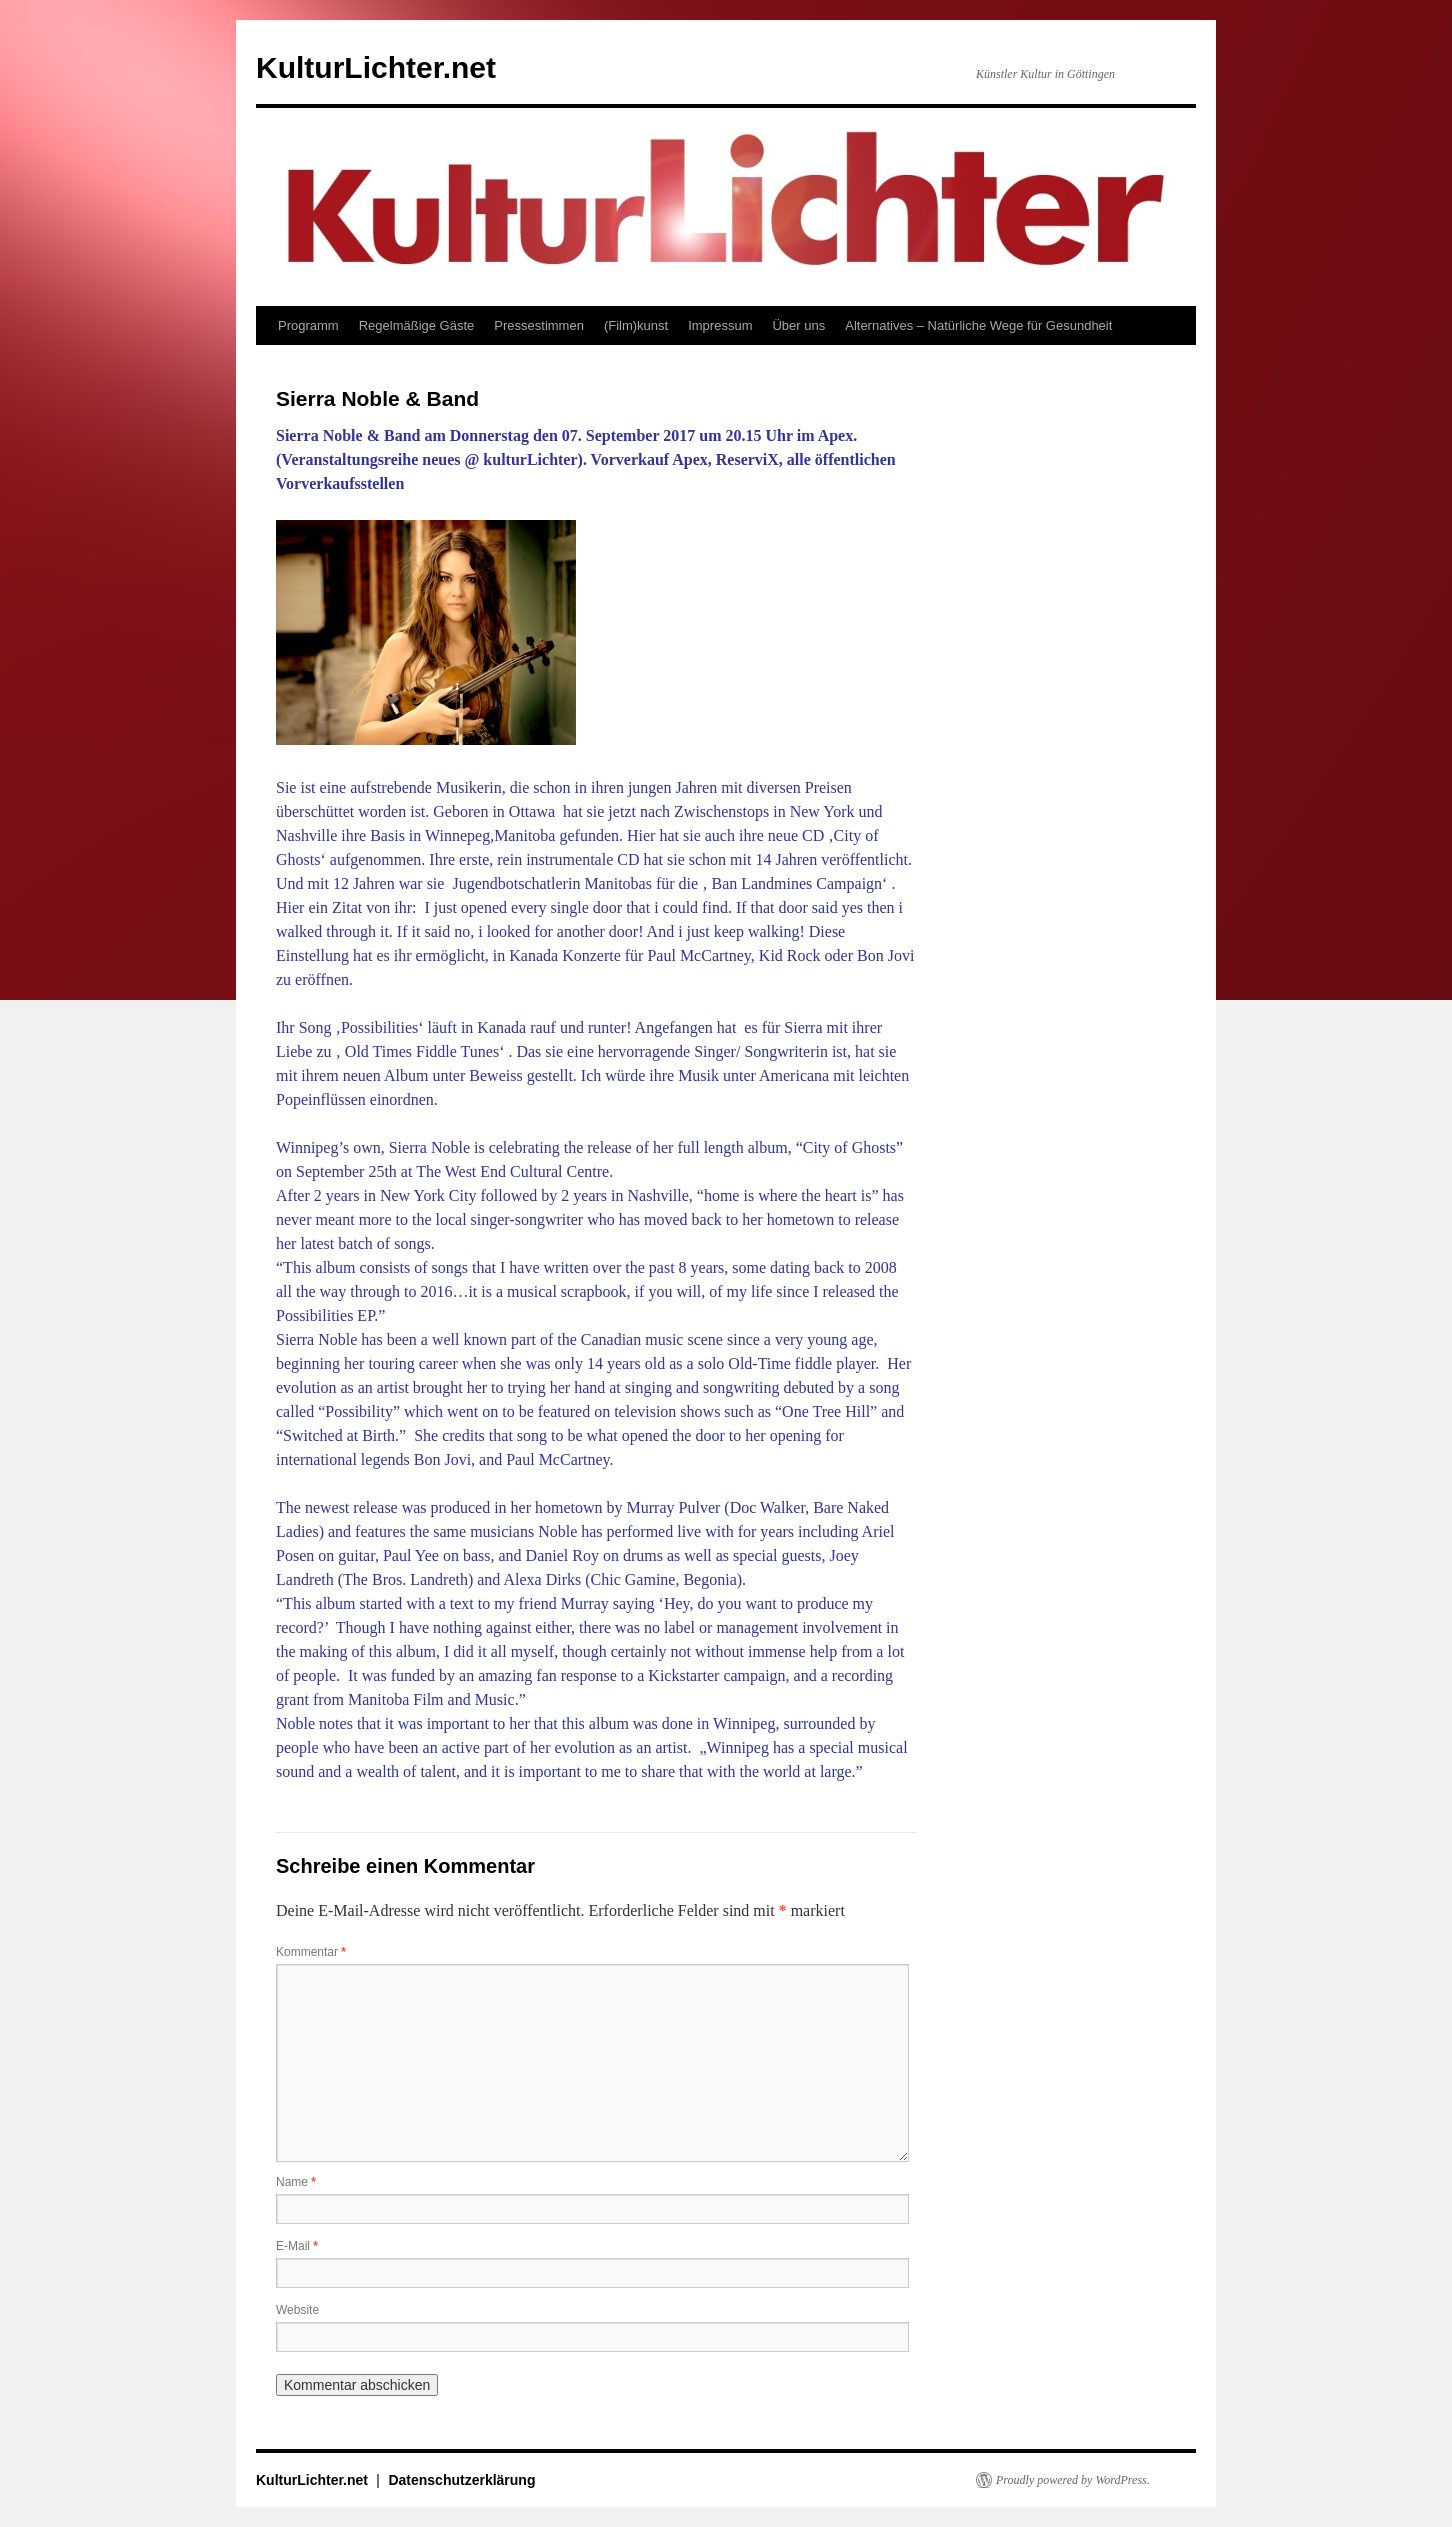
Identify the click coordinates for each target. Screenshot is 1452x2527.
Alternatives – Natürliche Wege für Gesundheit (978, 325)
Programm (308, 325)
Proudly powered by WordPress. (1073, 2480)
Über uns (798, 325)
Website (297, 2310)
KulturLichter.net (376, 67)
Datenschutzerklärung (461, 2480)
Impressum (720, 325)
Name (296, 2182)
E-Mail (297, 2246)
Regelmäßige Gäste (417, 325)
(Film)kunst (636, 325)
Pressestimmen (539, 325)
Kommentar (311, 1952)
